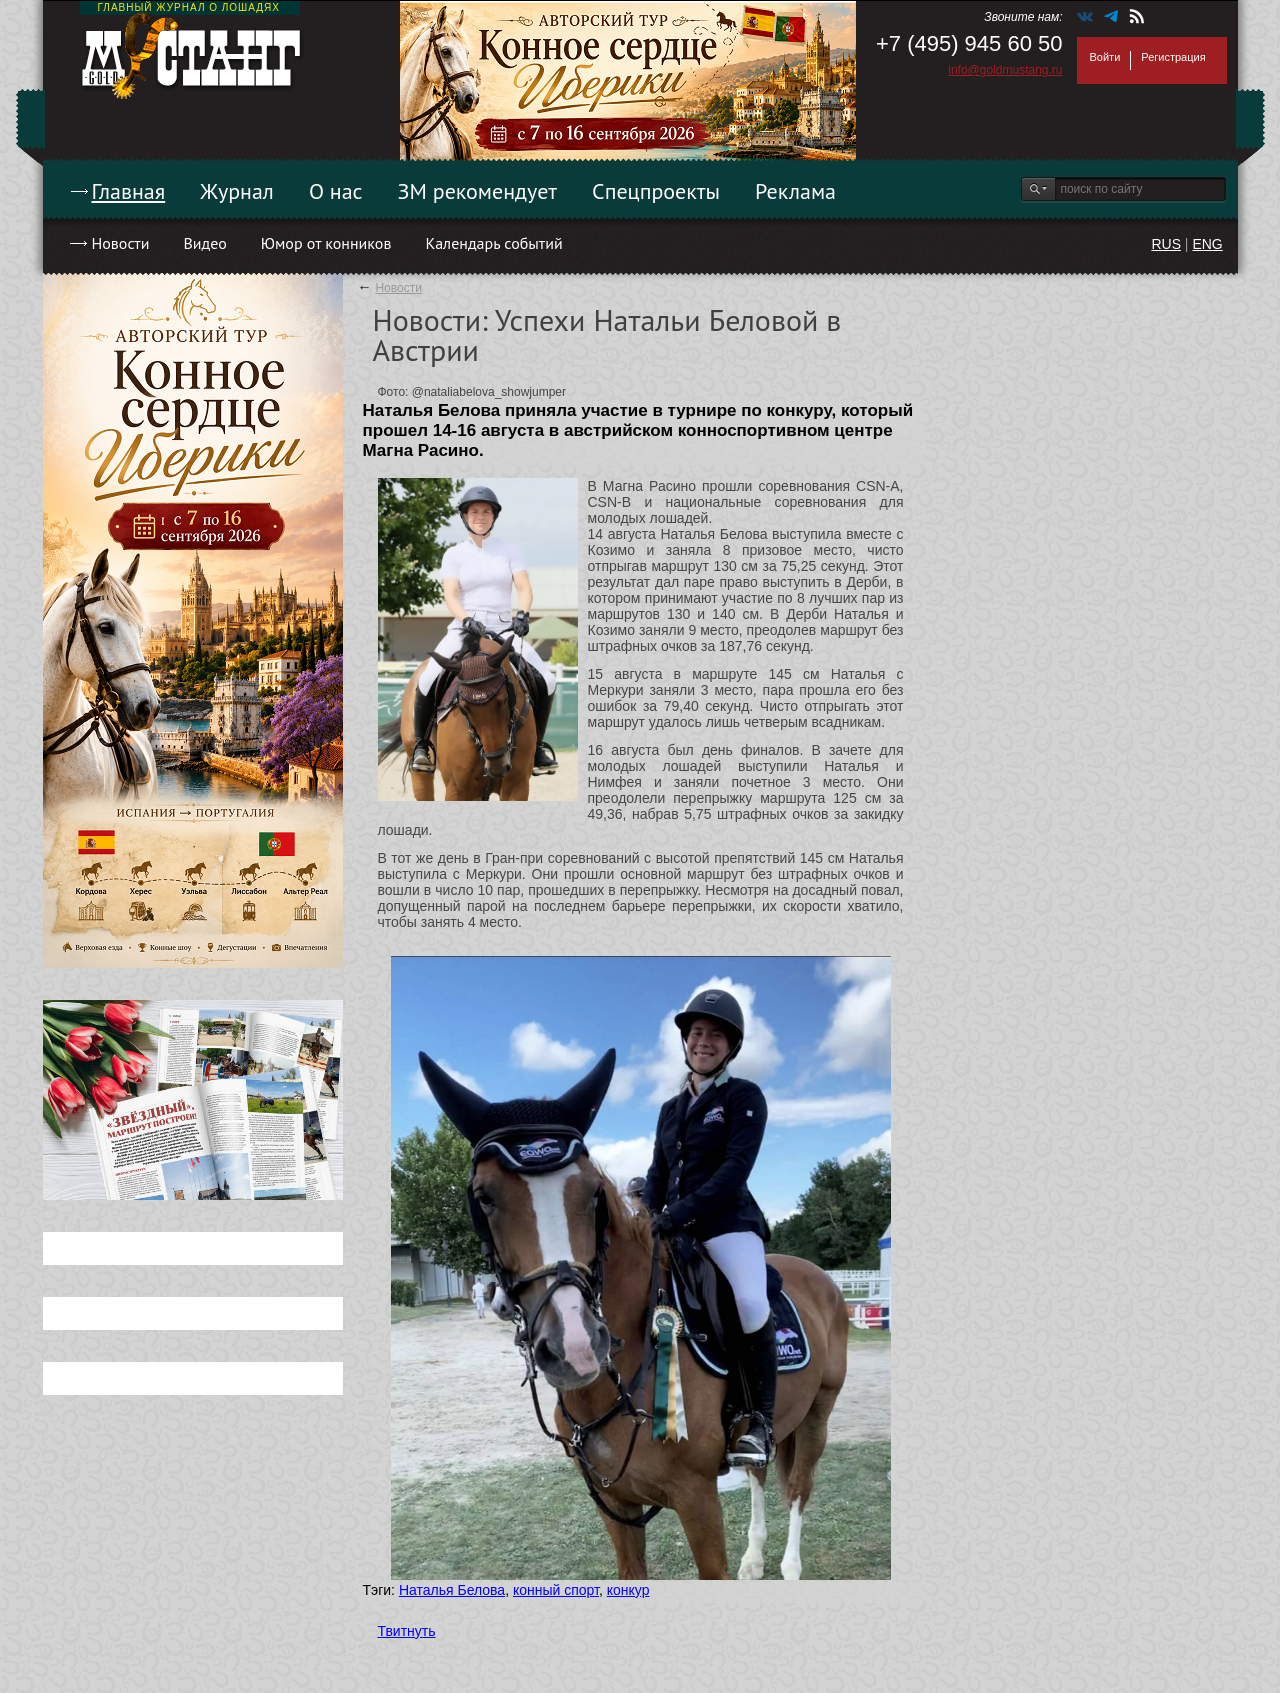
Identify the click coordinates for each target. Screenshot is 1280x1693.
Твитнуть (407, 1631)
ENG (1207, 244)
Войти (1105, 57)
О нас (336, 191)
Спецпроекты (656, 191)
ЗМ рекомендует (478, 191)
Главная (129, 191)
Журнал (237, 191)
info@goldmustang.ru (1005, 70)
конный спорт (556, 1590)
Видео (204, 243)
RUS (1166, 244)
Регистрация (1173, 57)
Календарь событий (493, 243)
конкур (628, 1590)
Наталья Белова (452, 1590)
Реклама (795, 191)
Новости (121, 243)
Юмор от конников (326, 243)
